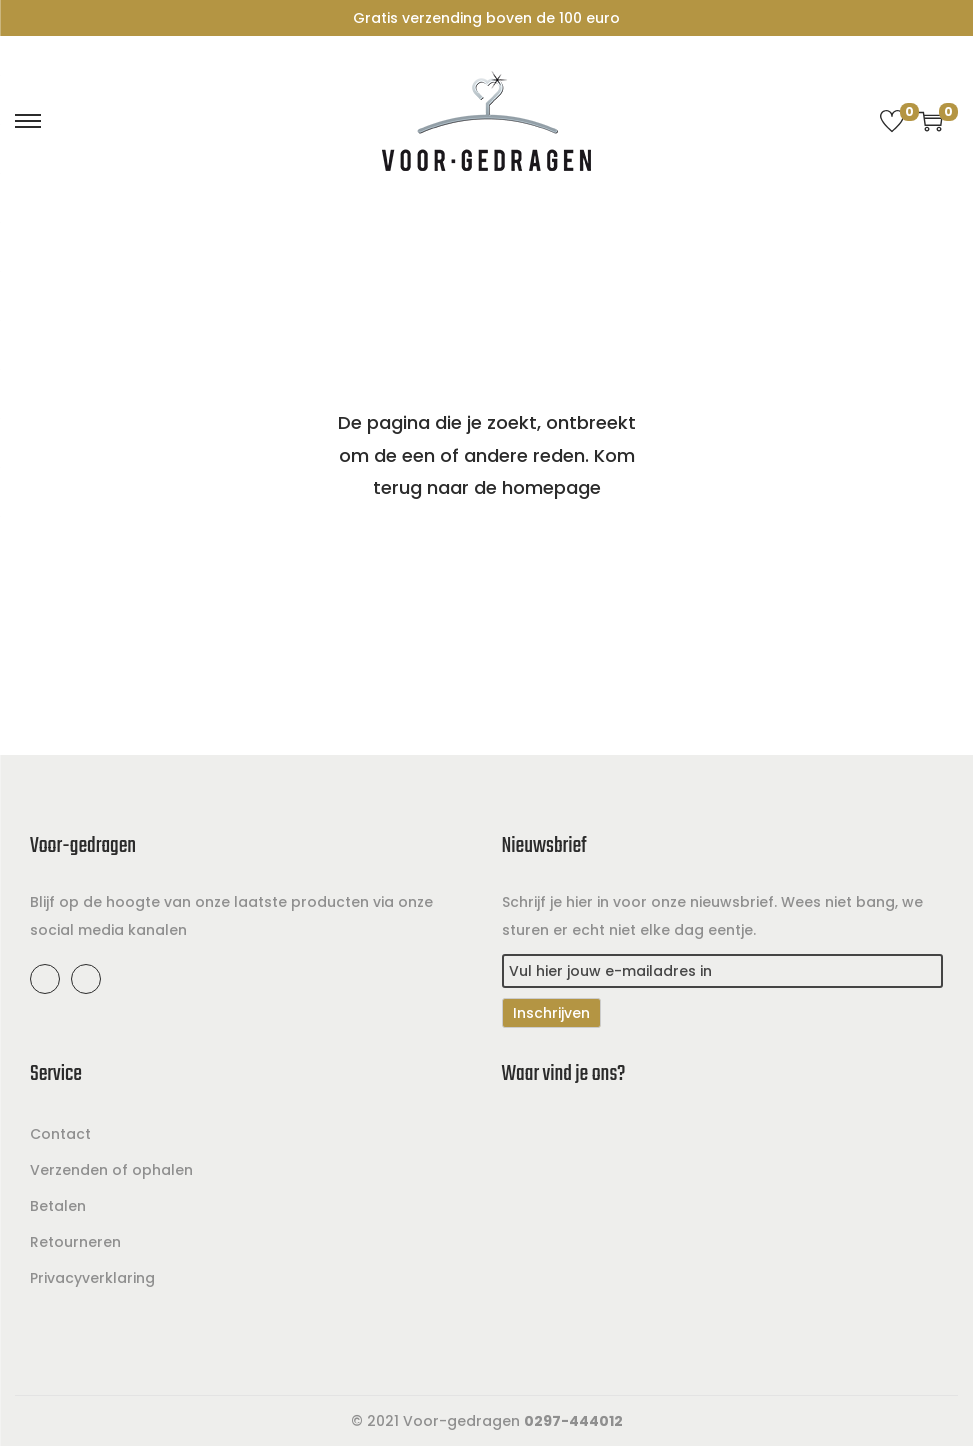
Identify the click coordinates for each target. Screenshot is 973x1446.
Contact (60, 1134)
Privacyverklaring (92, 1278)
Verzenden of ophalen (111, 1170)
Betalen (58, 1206)
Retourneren (75, 1242)
